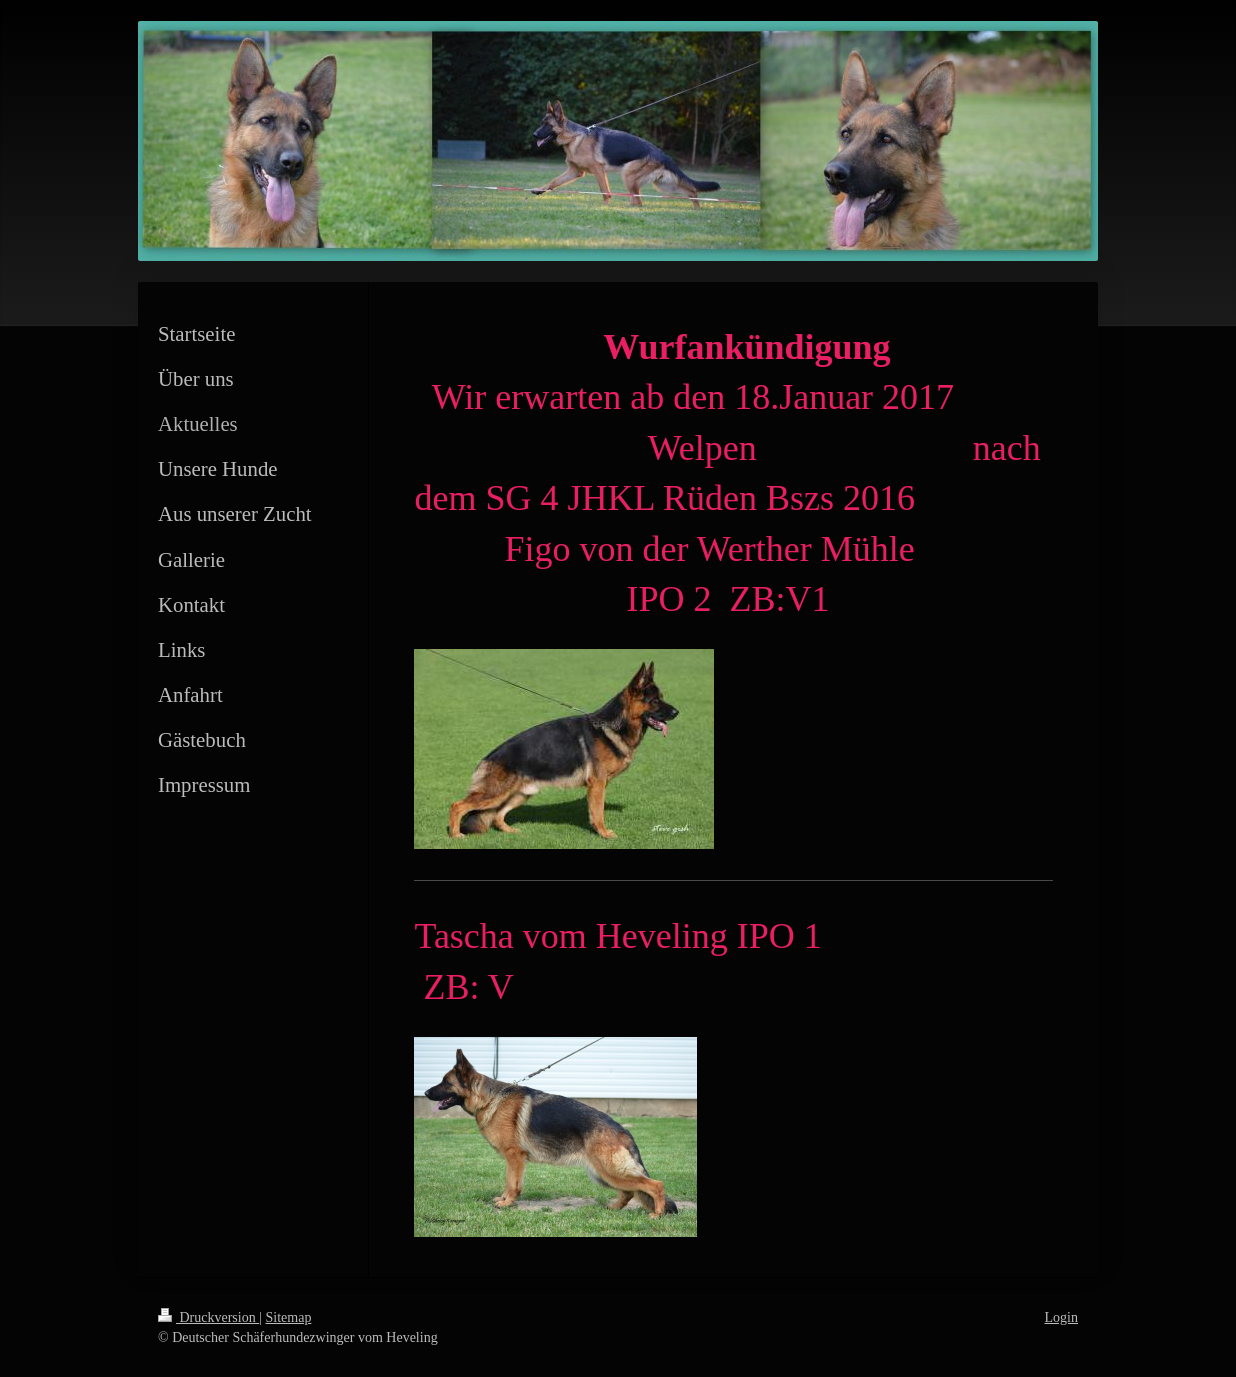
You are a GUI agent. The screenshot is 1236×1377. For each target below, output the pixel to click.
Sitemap (289, 1317)
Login (1061, 1317)
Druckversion (208, 1317)
